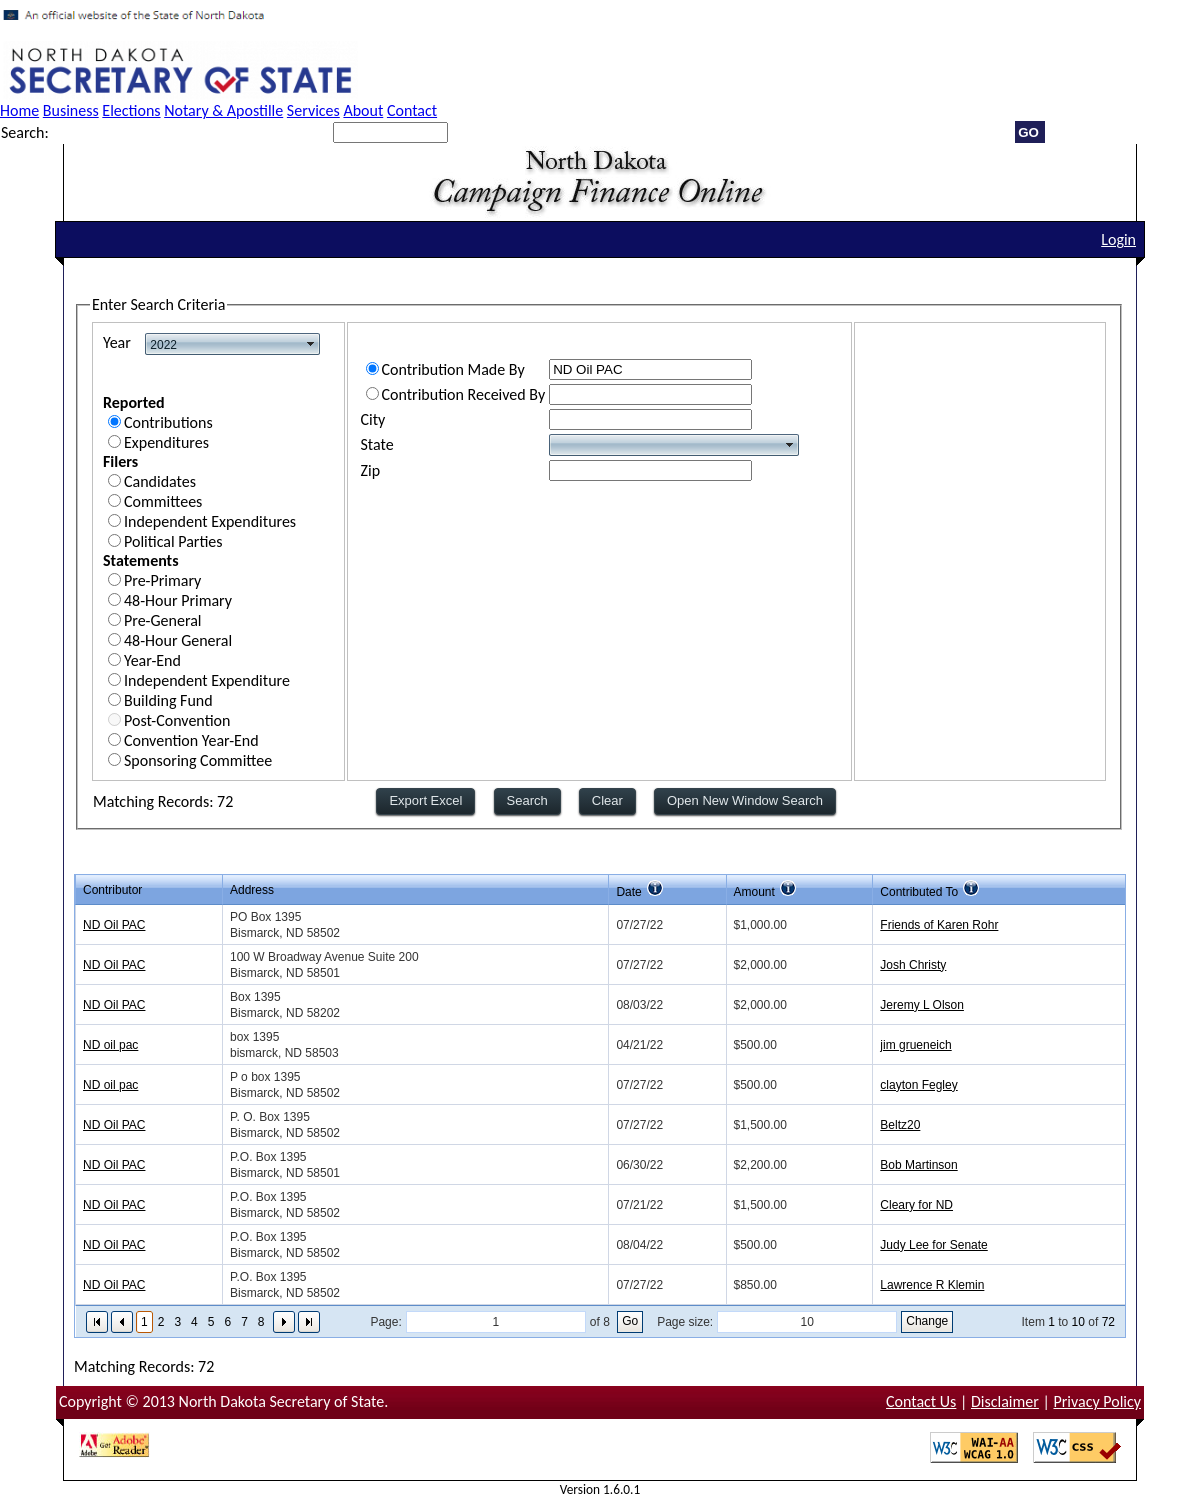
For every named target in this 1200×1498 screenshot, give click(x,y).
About (363, 110)
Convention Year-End (191, 740)
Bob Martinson (918, 1165)
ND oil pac (110, 1045)
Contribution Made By (453, 369)
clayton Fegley (918, 1085)
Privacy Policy (1097, 1401)
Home (19, 110)
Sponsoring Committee (198, 760)
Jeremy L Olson (922, 1005)
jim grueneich (915, 1045)
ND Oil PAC (114, 925)
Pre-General (163, 620)
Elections (131, 110)
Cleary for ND (916, 1205)
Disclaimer (1005, 1401)
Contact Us (921, 1401)
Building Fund (168, 700)
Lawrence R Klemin (932, 1285)
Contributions (168, 422)
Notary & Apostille (223, 110)
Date (628, 892)
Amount (754, 892)
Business (71, 110)
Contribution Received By (464, 394)
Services (313, 110)
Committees (163, 501)
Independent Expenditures (210, 521)
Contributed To (919, 892)
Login (1118, 239)
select (311, 344)
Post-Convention (177, 720)
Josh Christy (913, 965)
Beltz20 (900, 1125)
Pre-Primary (162, 580)
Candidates (160, 481)
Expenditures (166, 442)
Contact (412, 110)
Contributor (112, 890)
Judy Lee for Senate (933, 1245)
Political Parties (173, 541)
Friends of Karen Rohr (939, 925)
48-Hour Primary (178, 600)
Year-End (152, 660)
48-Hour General (178, 640)
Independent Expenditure (207, 680)
